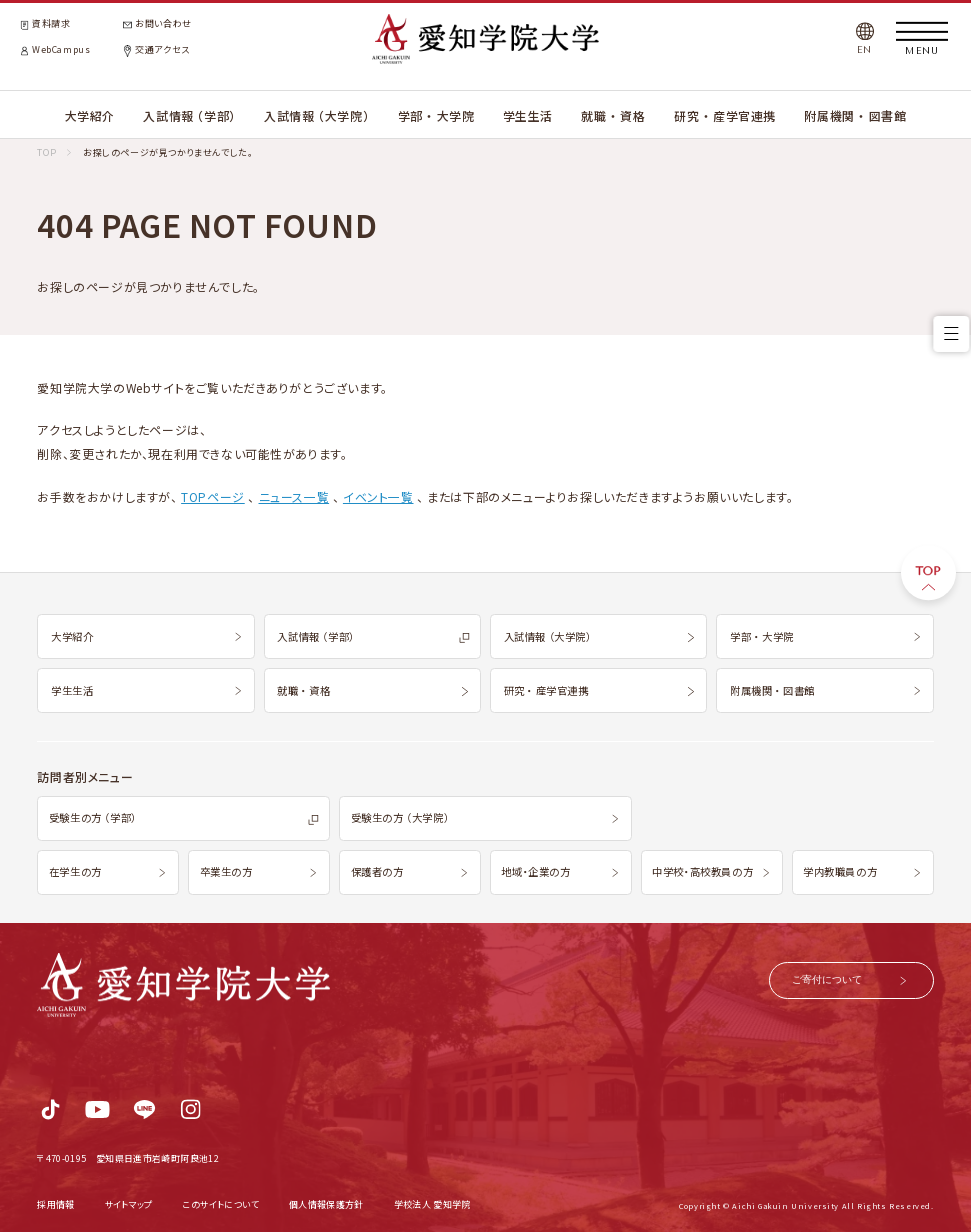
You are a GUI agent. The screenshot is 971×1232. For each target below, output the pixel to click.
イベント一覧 (378, 496)
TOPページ (213, 496)
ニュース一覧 (294, 496)
